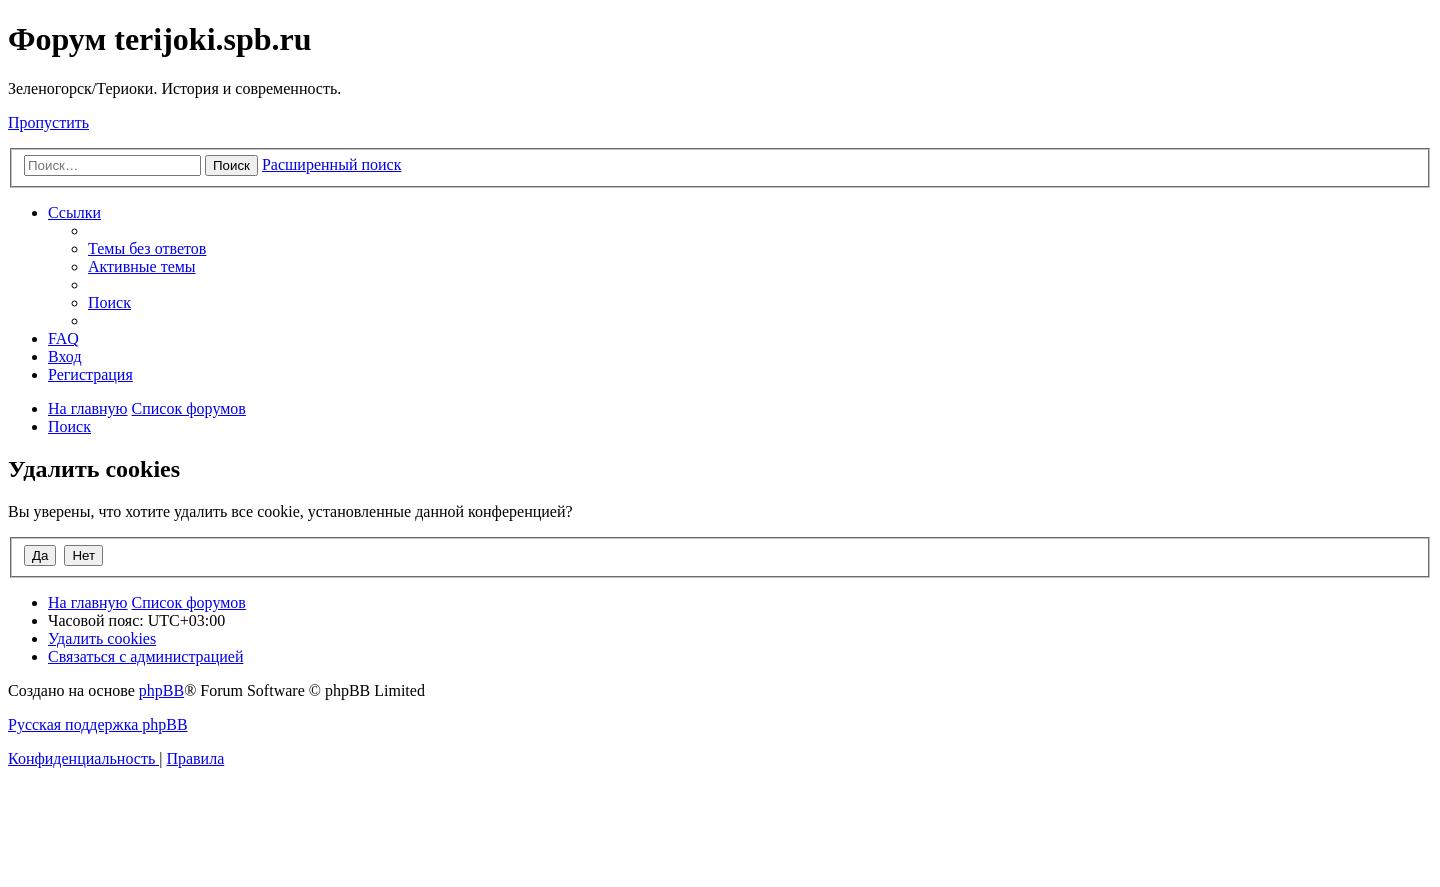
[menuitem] (147, 248)
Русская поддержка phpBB (98, 724)
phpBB (161, 690)
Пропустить (48, 122)
